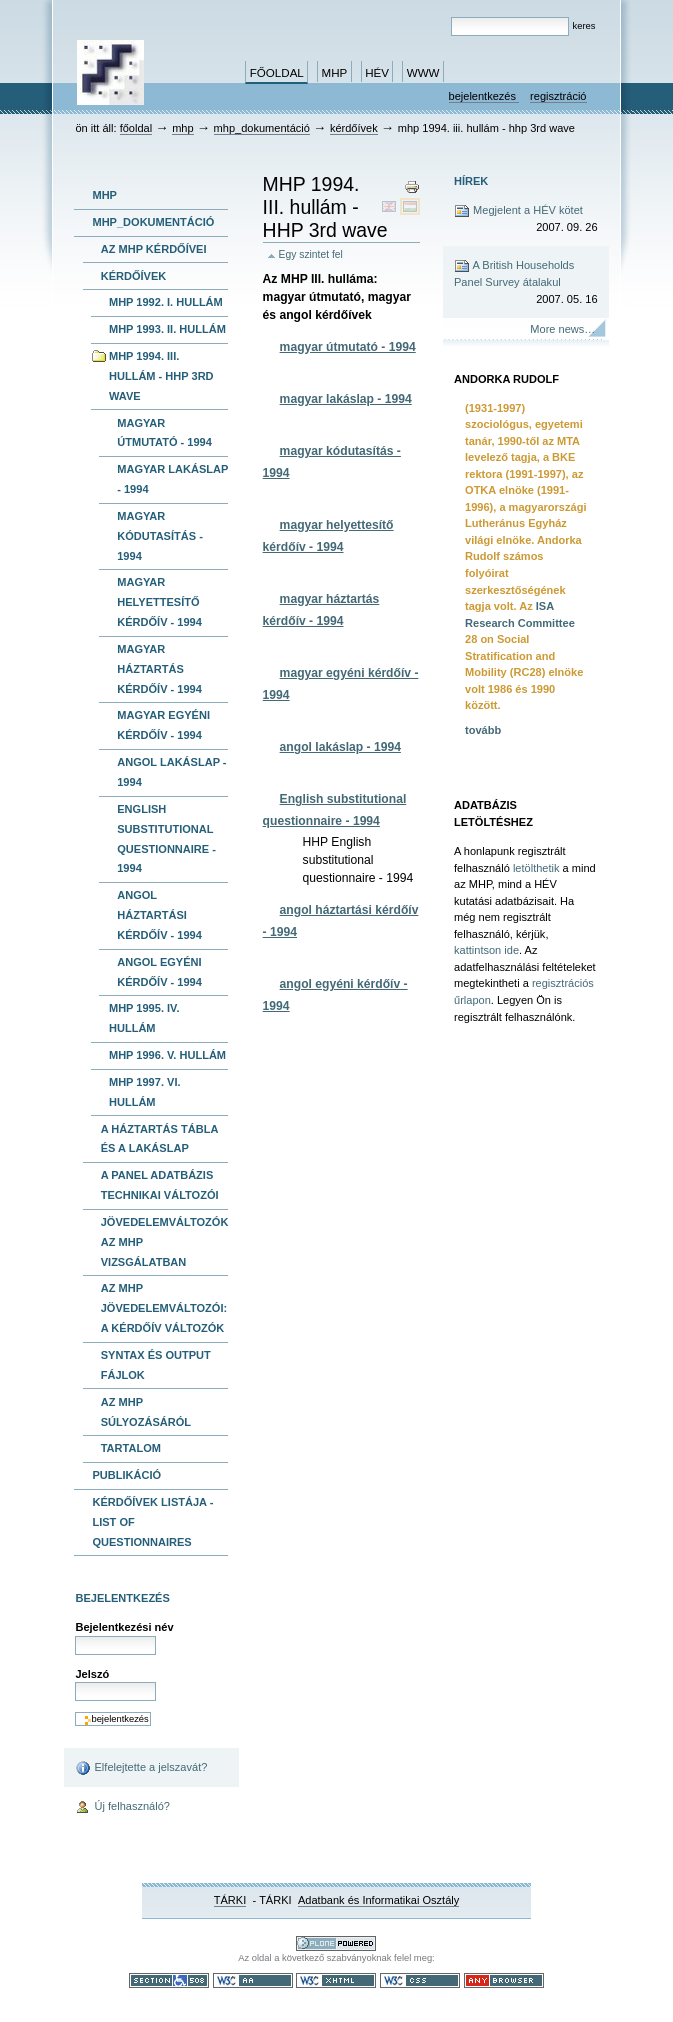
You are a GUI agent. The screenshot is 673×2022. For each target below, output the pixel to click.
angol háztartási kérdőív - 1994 (159, 915)
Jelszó (92, 1674)
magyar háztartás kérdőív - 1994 (159, 669)
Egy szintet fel (311, 254)
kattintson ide (486, 950)
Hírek (471, 181)
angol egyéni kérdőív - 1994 (159, 972)
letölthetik (536, 868)
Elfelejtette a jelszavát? (141, 1768)
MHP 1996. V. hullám (167, 1055)
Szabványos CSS (420, 1980)
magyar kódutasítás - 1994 (160, 536)
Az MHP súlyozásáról (146, 1412)
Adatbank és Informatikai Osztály (378, 1900)
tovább (483, 730)
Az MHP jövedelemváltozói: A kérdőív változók (164, 1308)
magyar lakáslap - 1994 (172, 479)
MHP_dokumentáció (262, 128)
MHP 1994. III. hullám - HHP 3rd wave (161, 376)
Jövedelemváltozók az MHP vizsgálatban (165, 1242)
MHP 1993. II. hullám (167, 329)
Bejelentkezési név (124, 1627)
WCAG (253, 1980)
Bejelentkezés (484, 96)
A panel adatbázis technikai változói (160, 1185)
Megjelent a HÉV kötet (526, 219)
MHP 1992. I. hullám (166, 302)
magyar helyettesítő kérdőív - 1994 (159, 602)
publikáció (126, 1475)
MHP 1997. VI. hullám (145, 1092)
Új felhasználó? (122, 1808)
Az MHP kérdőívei (154, 249)
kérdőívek (354, 128)
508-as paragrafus (169, 1980)
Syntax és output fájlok (156, 1365)
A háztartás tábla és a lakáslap (160, 1139)
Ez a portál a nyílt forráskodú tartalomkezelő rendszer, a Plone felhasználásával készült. (336, 1943)
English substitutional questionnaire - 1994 (166, 839)
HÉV (377, 73)
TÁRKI (230, 1900)
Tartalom (131, 1448)
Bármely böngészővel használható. (504, 1980)
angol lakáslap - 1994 (171, 772)
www (423, 73)
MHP (335, 73)
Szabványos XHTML (336, 1980)
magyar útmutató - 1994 (164, 433)
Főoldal (277, 73)
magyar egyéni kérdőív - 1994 (163, 725)
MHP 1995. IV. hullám (144, 1018)
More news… (562, 329)
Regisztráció (558, 96)
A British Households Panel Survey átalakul (526, 282)
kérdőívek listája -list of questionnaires (152, 1522)
